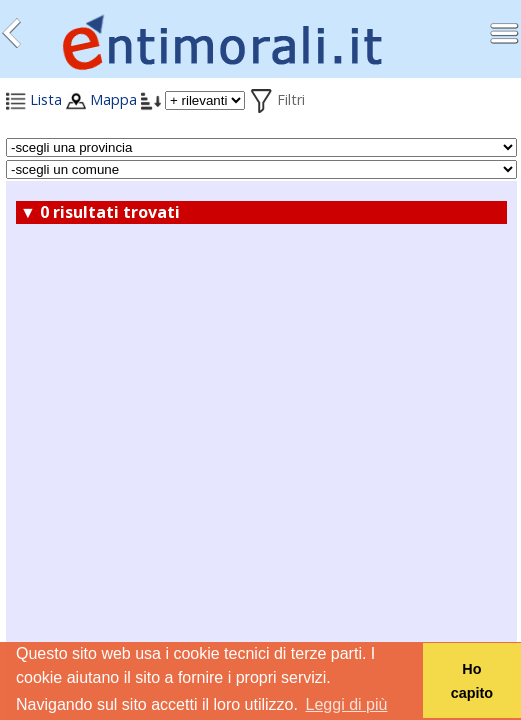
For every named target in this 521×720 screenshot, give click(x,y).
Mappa (101, 99)
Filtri (277, 99)
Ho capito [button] (472, 681)
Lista (34, 99)
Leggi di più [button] (347, 704)
